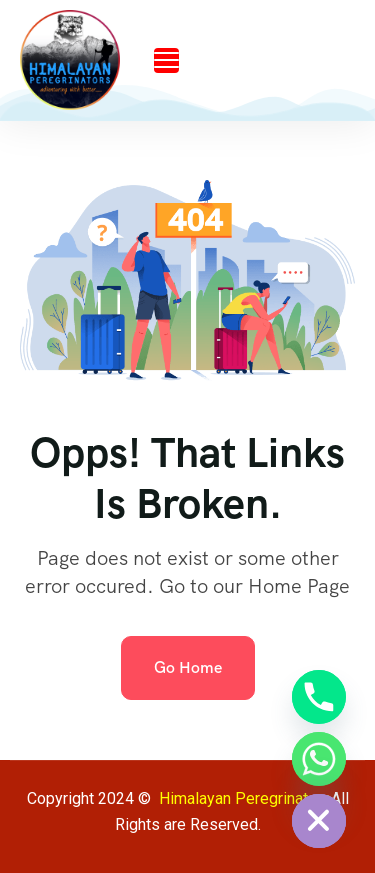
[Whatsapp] (319, 759)
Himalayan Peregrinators (245, 798)
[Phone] (319, 697)
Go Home (188, 667)
